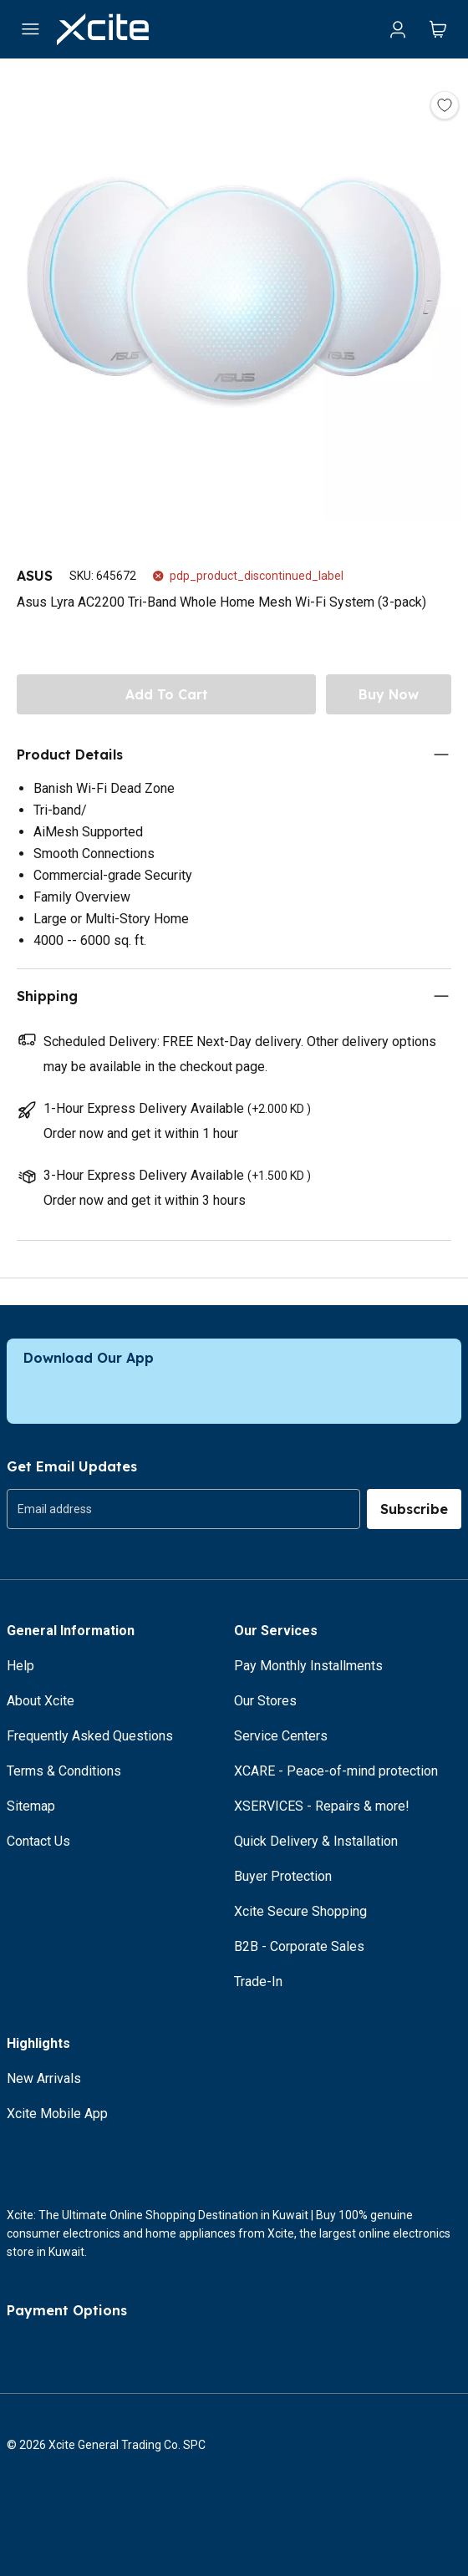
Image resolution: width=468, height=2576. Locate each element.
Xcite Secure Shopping (300, 1911)
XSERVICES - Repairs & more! (322, 1806)
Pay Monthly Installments (308, 1666)
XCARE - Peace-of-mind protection (336, 1771)
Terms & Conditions (64, 1771)
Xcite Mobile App (57, 2113)
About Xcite (40, 1701)
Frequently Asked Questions (90, 1736)
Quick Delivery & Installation (316, 1841)
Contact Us (38, 1841)
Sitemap (31, 1806)
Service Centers (281, 1736)
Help (20, 1666)
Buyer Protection (283, 1876)
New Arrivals (44, 2078)
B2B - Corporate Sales (299, 1946)
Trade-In (258, 1981)
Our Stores (265, 1701)
